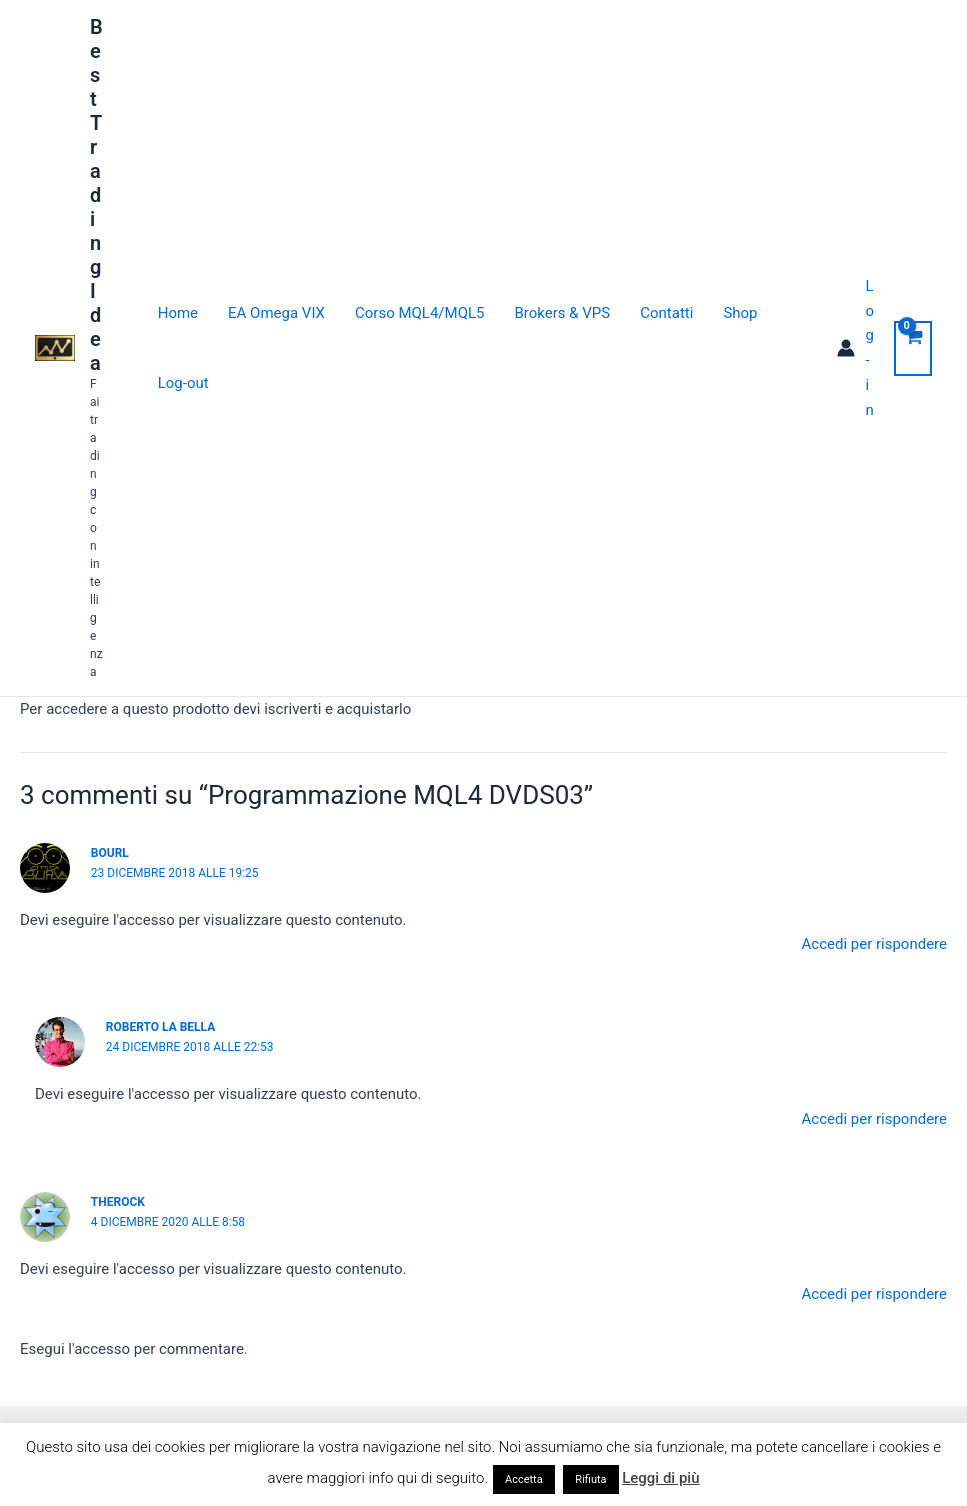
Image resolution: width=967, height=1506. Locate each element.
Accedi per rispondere (875, 944)
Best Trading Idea (96, 195)
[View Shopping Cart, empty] (913, 348)
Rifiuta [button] (590, 1479)
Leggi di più (660, 1478)
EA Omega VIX (276, 313)
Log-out (183, 383)
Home (178, 313)
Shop (740, 313)
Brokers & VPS (562, 313)
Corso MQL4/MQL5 (419, 313)
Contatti (666, 313)
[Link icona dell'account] (855, 348)
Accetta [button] (524, 1479)
